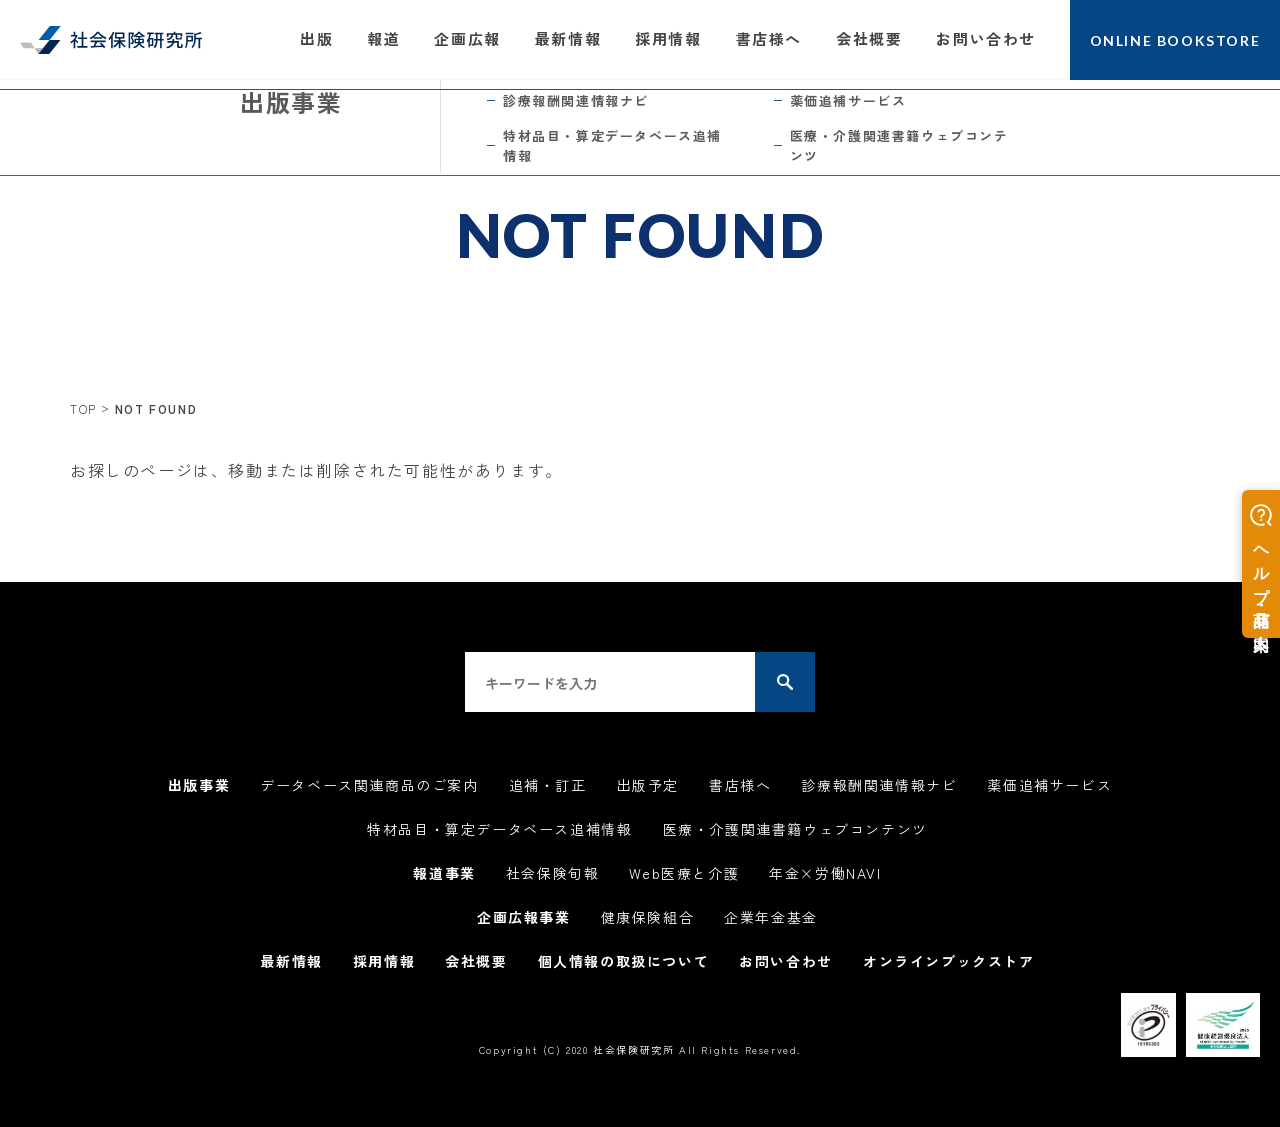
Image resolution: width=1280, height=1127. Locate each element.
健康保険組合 (648, 917)
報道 (383, 38)
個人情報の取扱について (624, 961)
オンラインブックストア (949, 961)
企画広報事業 (524, 917)
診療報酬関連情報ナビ (879, 785)
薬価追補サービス (1049, 785)
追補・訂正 (548, 785)
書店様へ (769, 38)
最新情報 (568, 38)
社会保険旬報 (553, 873)
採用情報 (668, 38)
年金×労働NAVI (825, 873)
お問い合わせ (986, 38)
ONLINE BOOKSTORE (1175, 40)
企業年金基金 (771, 917)
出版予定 (648, 785)
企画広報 (467, 38)
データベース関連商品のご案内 (369, 785)
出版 (316, 38)
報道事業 (444, 873)
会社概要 (869, 38)
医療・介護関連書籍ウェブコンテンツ (795, 829)
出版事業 (199, 785)
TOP (83, 408)
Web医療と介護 (684, 873)
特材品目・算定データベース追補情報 (499, 829)
